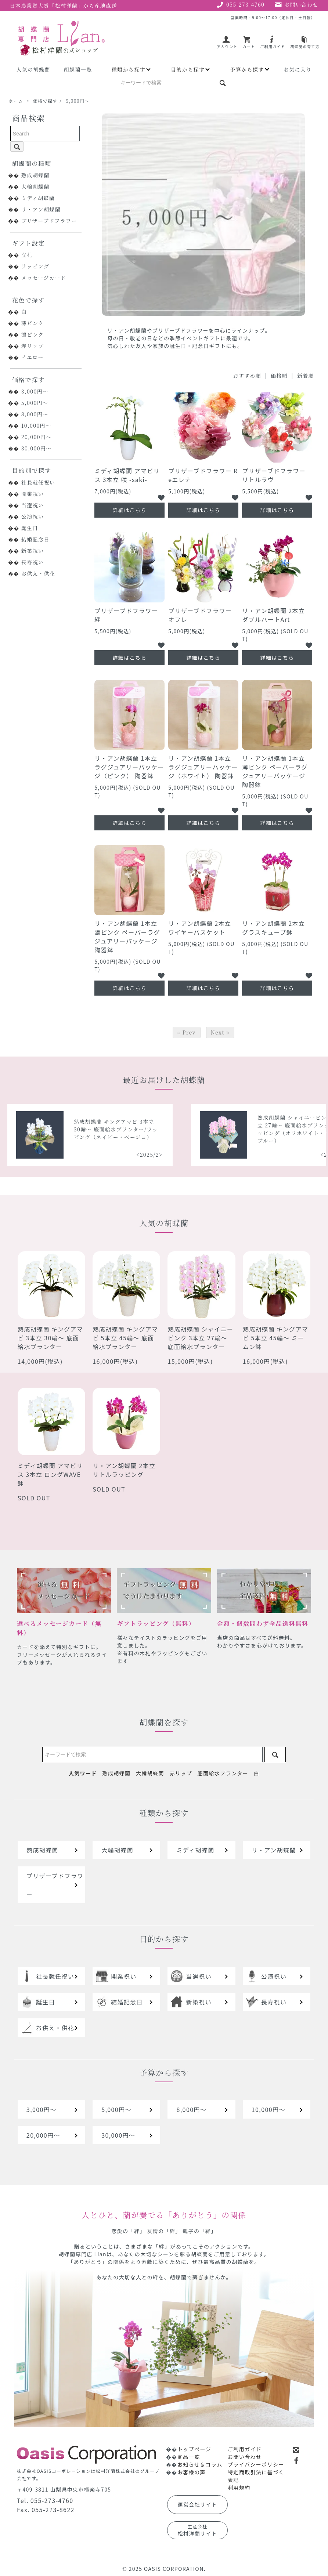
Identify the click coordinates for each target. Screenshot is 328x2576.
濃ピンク (32, 334)
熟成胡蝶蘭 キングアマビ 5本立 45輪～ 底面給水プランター (125, 1338)
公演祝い (32, 516)
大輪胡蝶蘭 (35, 186)
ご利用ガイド (272, 44)
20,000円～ (36, 437)
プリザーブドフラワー (49, 220)
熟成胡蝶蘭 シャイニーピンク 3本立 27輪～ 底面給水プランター (200, 1338)
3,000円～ (34, 391)
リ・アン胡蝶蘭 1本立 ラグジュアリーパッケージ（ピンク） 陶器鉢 (129, 767)
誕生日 (29, 528)
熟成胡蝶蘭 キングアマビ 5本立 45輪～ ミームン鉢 (276, 1338)
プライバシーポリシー (256, 2464)
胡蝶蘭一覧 (78, 69)
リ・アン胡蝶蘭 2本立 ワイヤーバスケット (199, 927)
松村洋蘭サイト (197, 2530)
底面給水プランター (223, 1773)
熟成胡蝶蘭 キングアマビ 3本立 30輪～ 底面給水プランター (50, 1338)
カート (248, 44)
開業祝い (32, 493)
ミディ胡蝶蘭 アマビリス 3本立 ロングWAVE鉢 (50, 1474)
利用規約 (239, 2487)
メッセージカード (43, 277)
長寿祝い (32, 562)
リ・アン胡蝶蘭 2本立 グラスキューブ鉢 (273, 927)
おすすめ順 (247, 375)
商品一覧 (188, 2456)
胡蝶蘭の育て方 (305, 44)
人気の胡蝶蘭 (33, 69)
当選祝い (32, 505)
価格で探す (45, 101)
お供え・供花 (38, 573)
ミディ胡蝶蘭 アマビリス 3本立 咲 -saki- (127, 475)
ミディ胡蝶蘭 (38, 198)
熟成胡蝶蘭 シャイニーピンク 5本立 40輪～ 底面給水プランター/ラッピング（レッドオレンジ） (71, 1129)
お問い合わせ (245, 2456)
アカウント (227, 44)
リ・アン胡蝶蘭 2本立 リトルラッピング (124, 1470)
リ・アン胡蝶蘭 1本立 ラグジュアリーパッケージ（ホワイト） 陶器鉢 (203, 767)
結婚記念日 (35, 539)
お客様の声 (191, 2472)
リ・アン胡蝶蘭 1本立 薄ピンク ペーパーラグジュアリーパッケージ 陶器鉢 (275, 771)
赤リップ (32, 345)
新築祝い (32, 550)
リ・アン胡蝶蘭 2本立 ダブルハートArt (273, 615)
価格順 (279, 375)
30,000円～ (36, 448)
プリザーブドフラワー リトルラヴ (274, 475)
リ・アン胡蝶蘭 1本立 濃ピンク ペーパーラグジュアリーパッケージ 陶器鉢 (127, 936)
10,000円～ (36, 425)
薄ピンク (32, 323)
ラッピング (35, 266)
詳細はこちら (129, 510)
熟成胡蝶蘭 (35, 175)
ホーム (15, 101)
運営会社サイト (197, 2504)
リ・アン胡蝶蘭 (41, 209)
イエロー (32, 357)
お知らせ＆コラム (200, 2464)
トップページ (194, 2449)
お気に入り (298, 69)
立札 (27, 254)
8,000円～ (34, 414)
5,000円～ (77, 101)
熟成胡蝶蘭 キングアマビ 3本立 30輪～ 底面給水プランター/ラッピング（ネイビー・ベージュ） (254, 1129)
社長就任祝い (38, 482)
